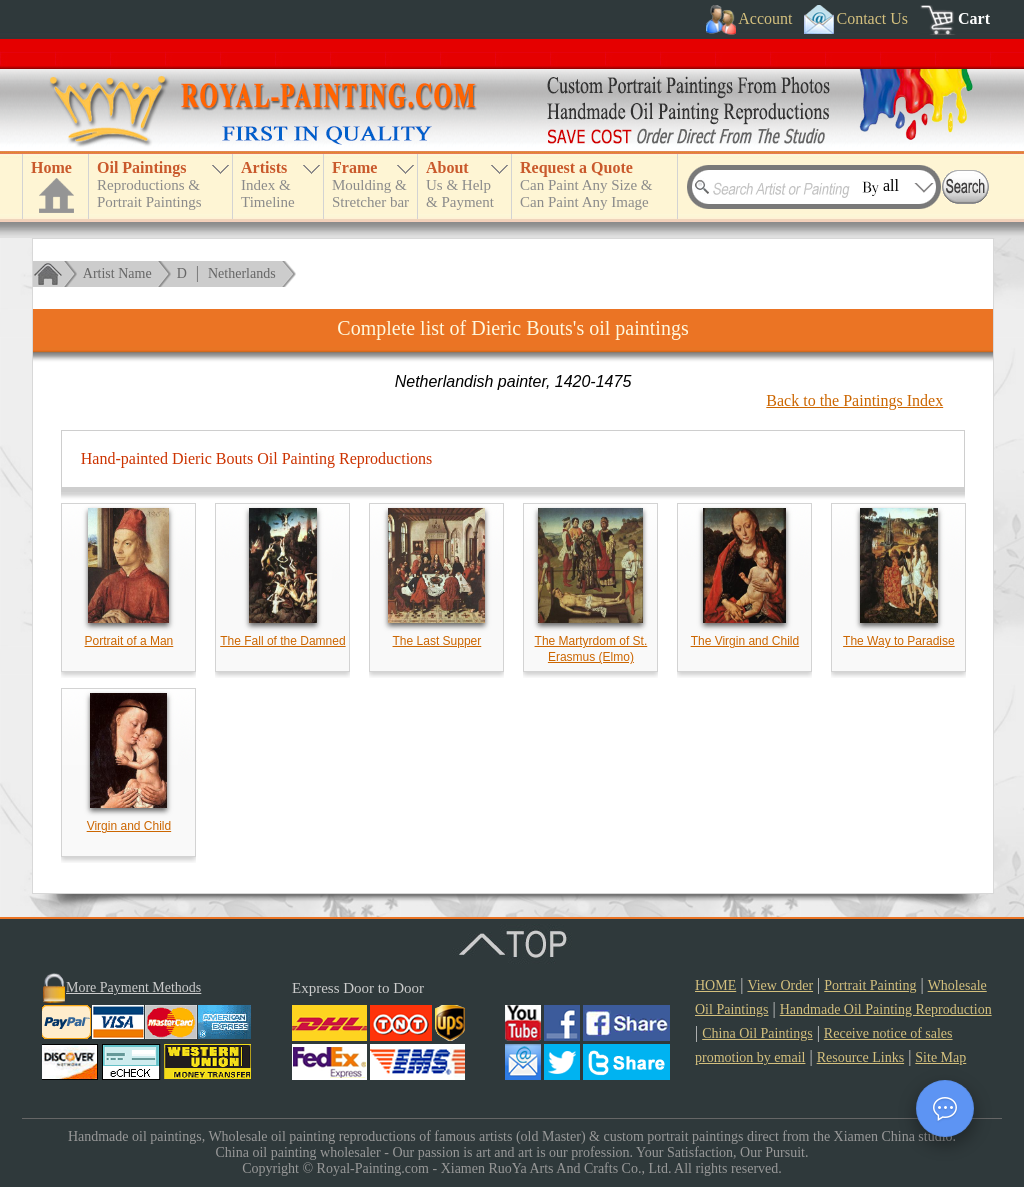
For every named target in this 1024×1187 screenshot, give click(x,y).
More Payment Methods (133, 987)
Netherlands (242, 273)
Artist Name (117, 273)
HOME (715, 985)
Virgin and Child (129, 826)
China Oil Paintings (757, 1033)
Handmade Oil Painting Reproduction (886, 1009)
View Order (780, 985)
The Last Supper (437, 641)
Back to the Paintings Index (854, 400)
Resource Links (860, 1057)
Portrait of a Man (129, 641)
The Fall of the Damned (282, 641)
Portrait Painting (870, 985)
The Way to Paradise (899, 641)
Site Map (940, 1057)
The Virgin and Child (745, 641)
